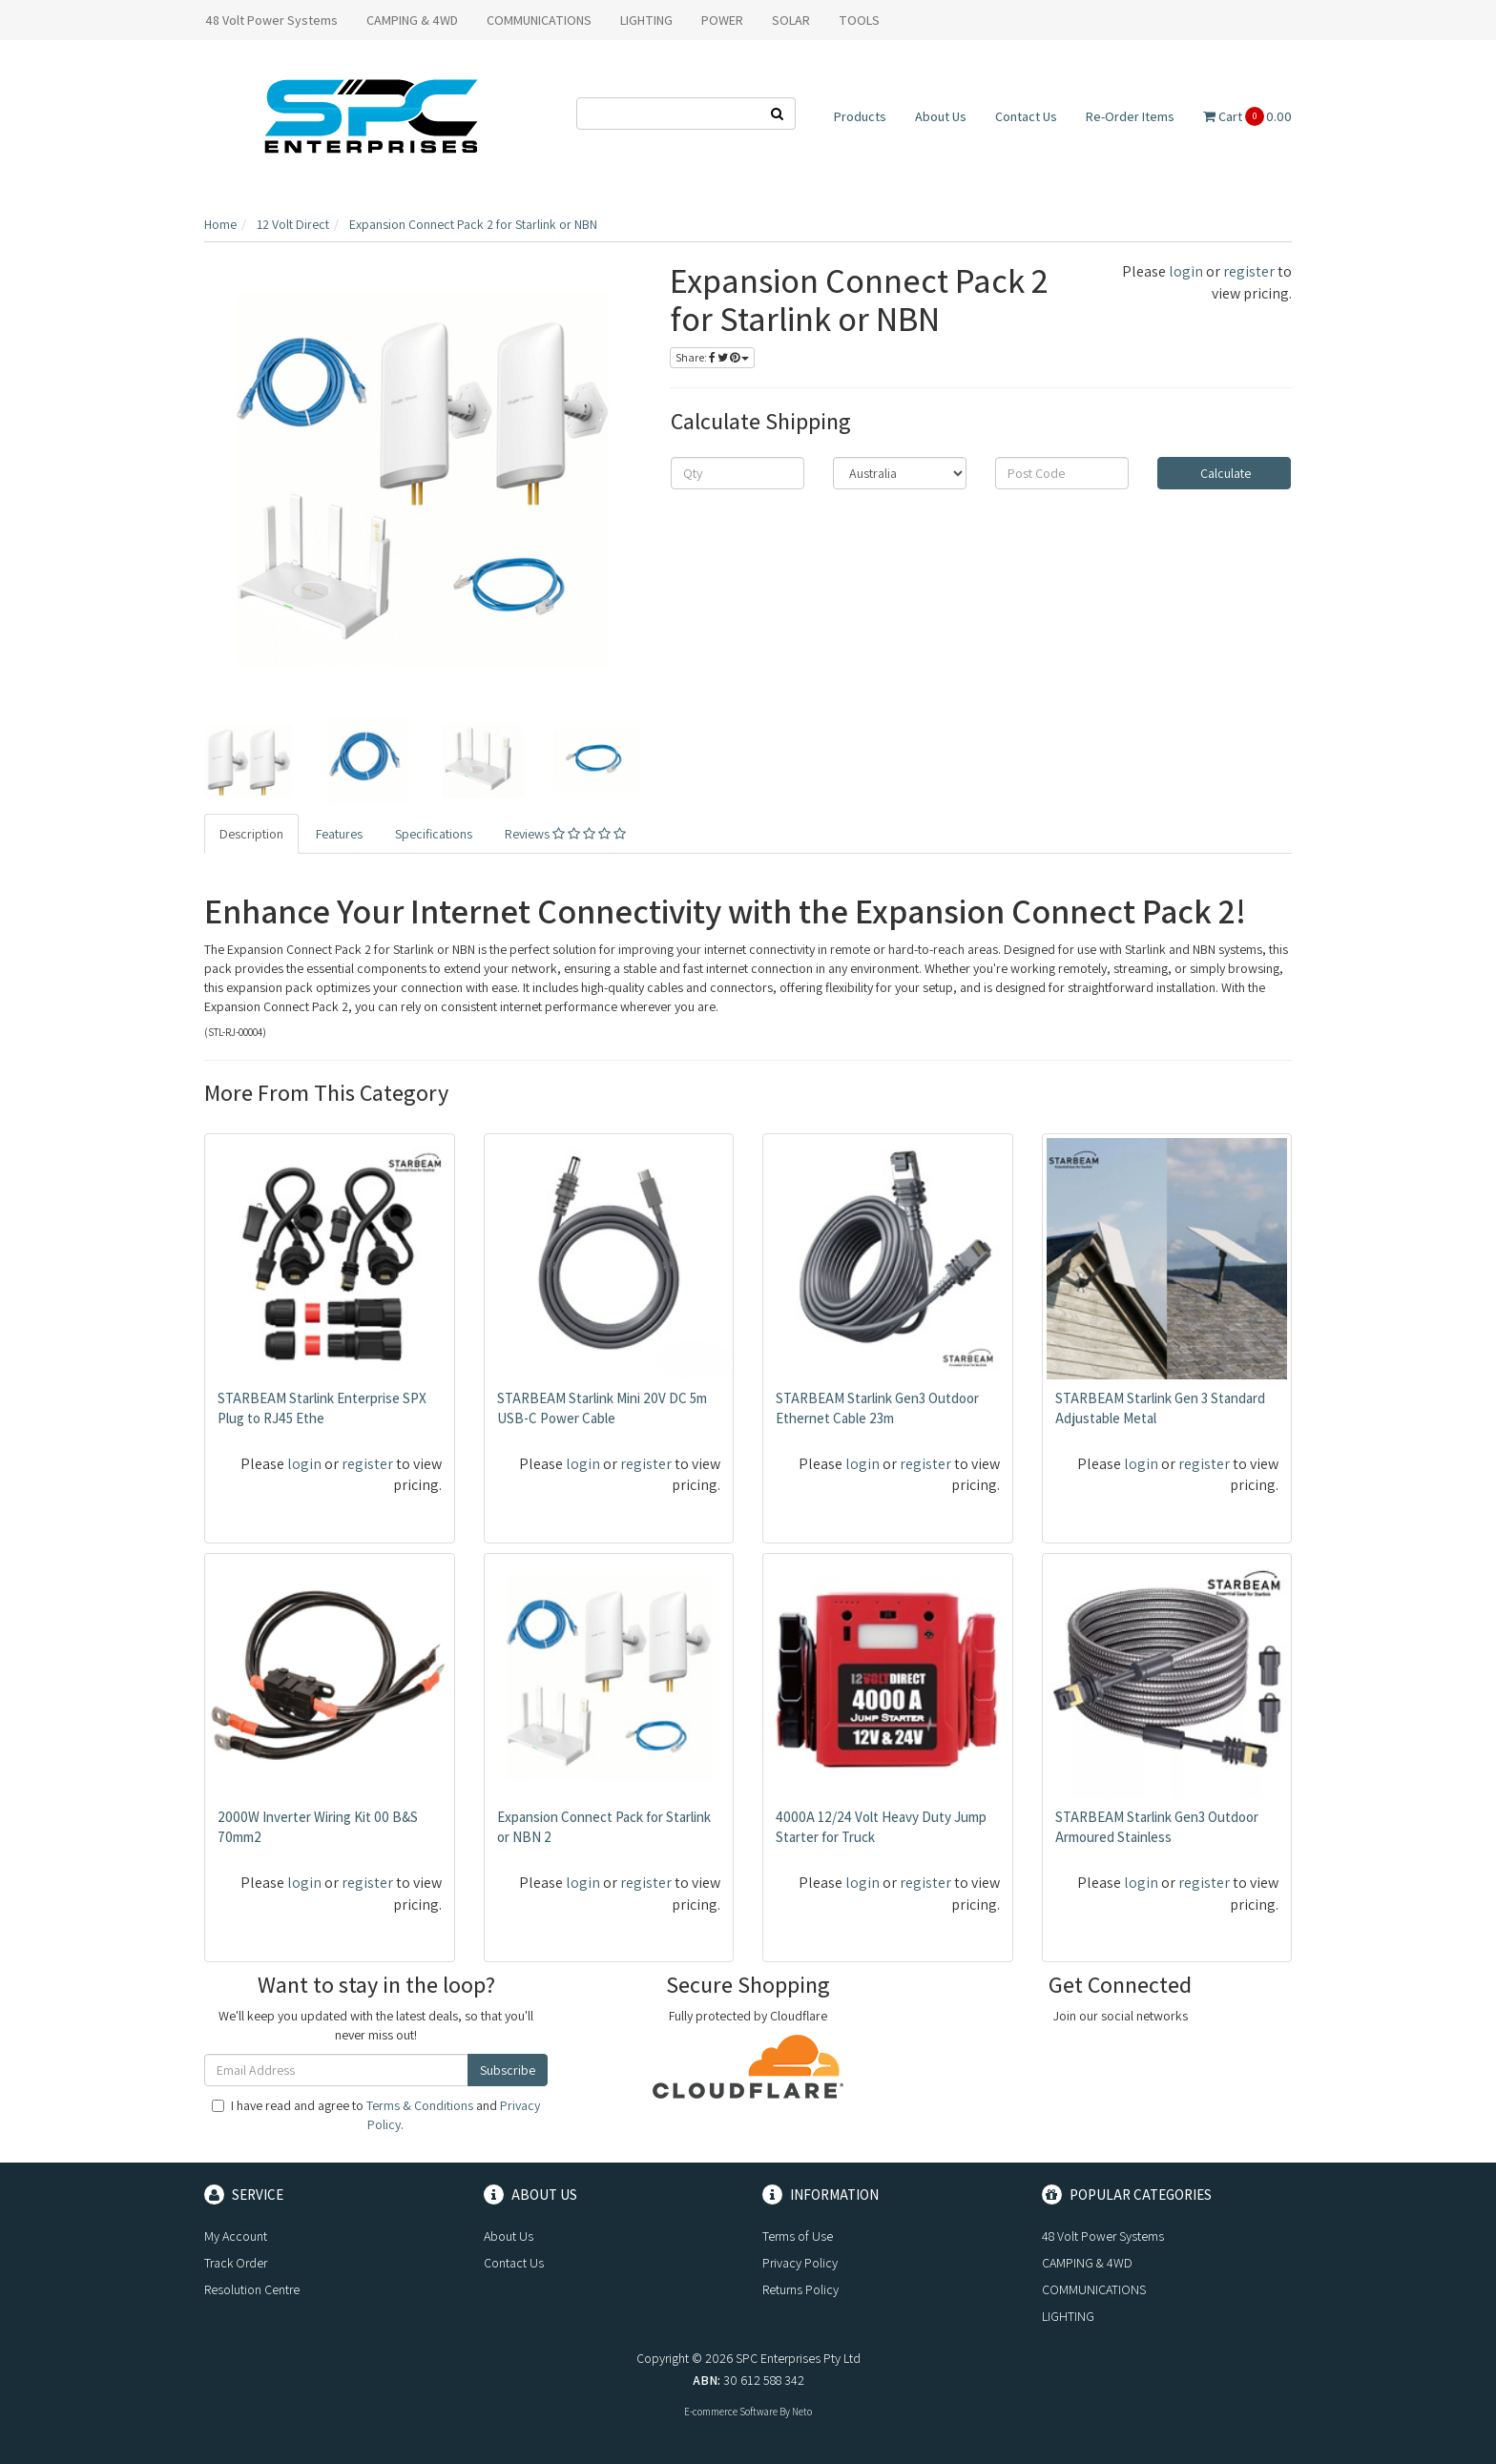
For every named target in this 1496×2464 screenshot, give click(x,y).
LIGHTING (646, 20)
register (1249, 271)
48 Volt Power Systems (271, 20)
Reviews (565, 833)
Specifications (433, 833)
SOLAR (791, 20)
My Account (235, 2236)
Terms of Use (797, 2236)
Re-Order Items (1130, 116)
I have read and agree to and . (376, 2115)
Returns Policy (800, 2289)
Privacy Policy (800, 2262)
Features (339, 833)
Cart (1247, 116)
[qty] (737, 473)
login (1186, 271)
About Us (940, 116)
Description (251, 833)
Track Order (235, 2262)
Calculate (1224, 473)
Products (860, 116)
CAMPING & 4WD (412, 20)
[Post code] (1062, 473)
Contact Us (1026, 116)
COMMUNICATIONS (539, 20)
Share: (712, 357)
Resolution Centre (252, 2289)
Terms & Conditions (419, 2105)
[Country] (899, 473)
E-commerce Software (731, 2411)
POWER (722, 20)
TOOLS (859, 20)
